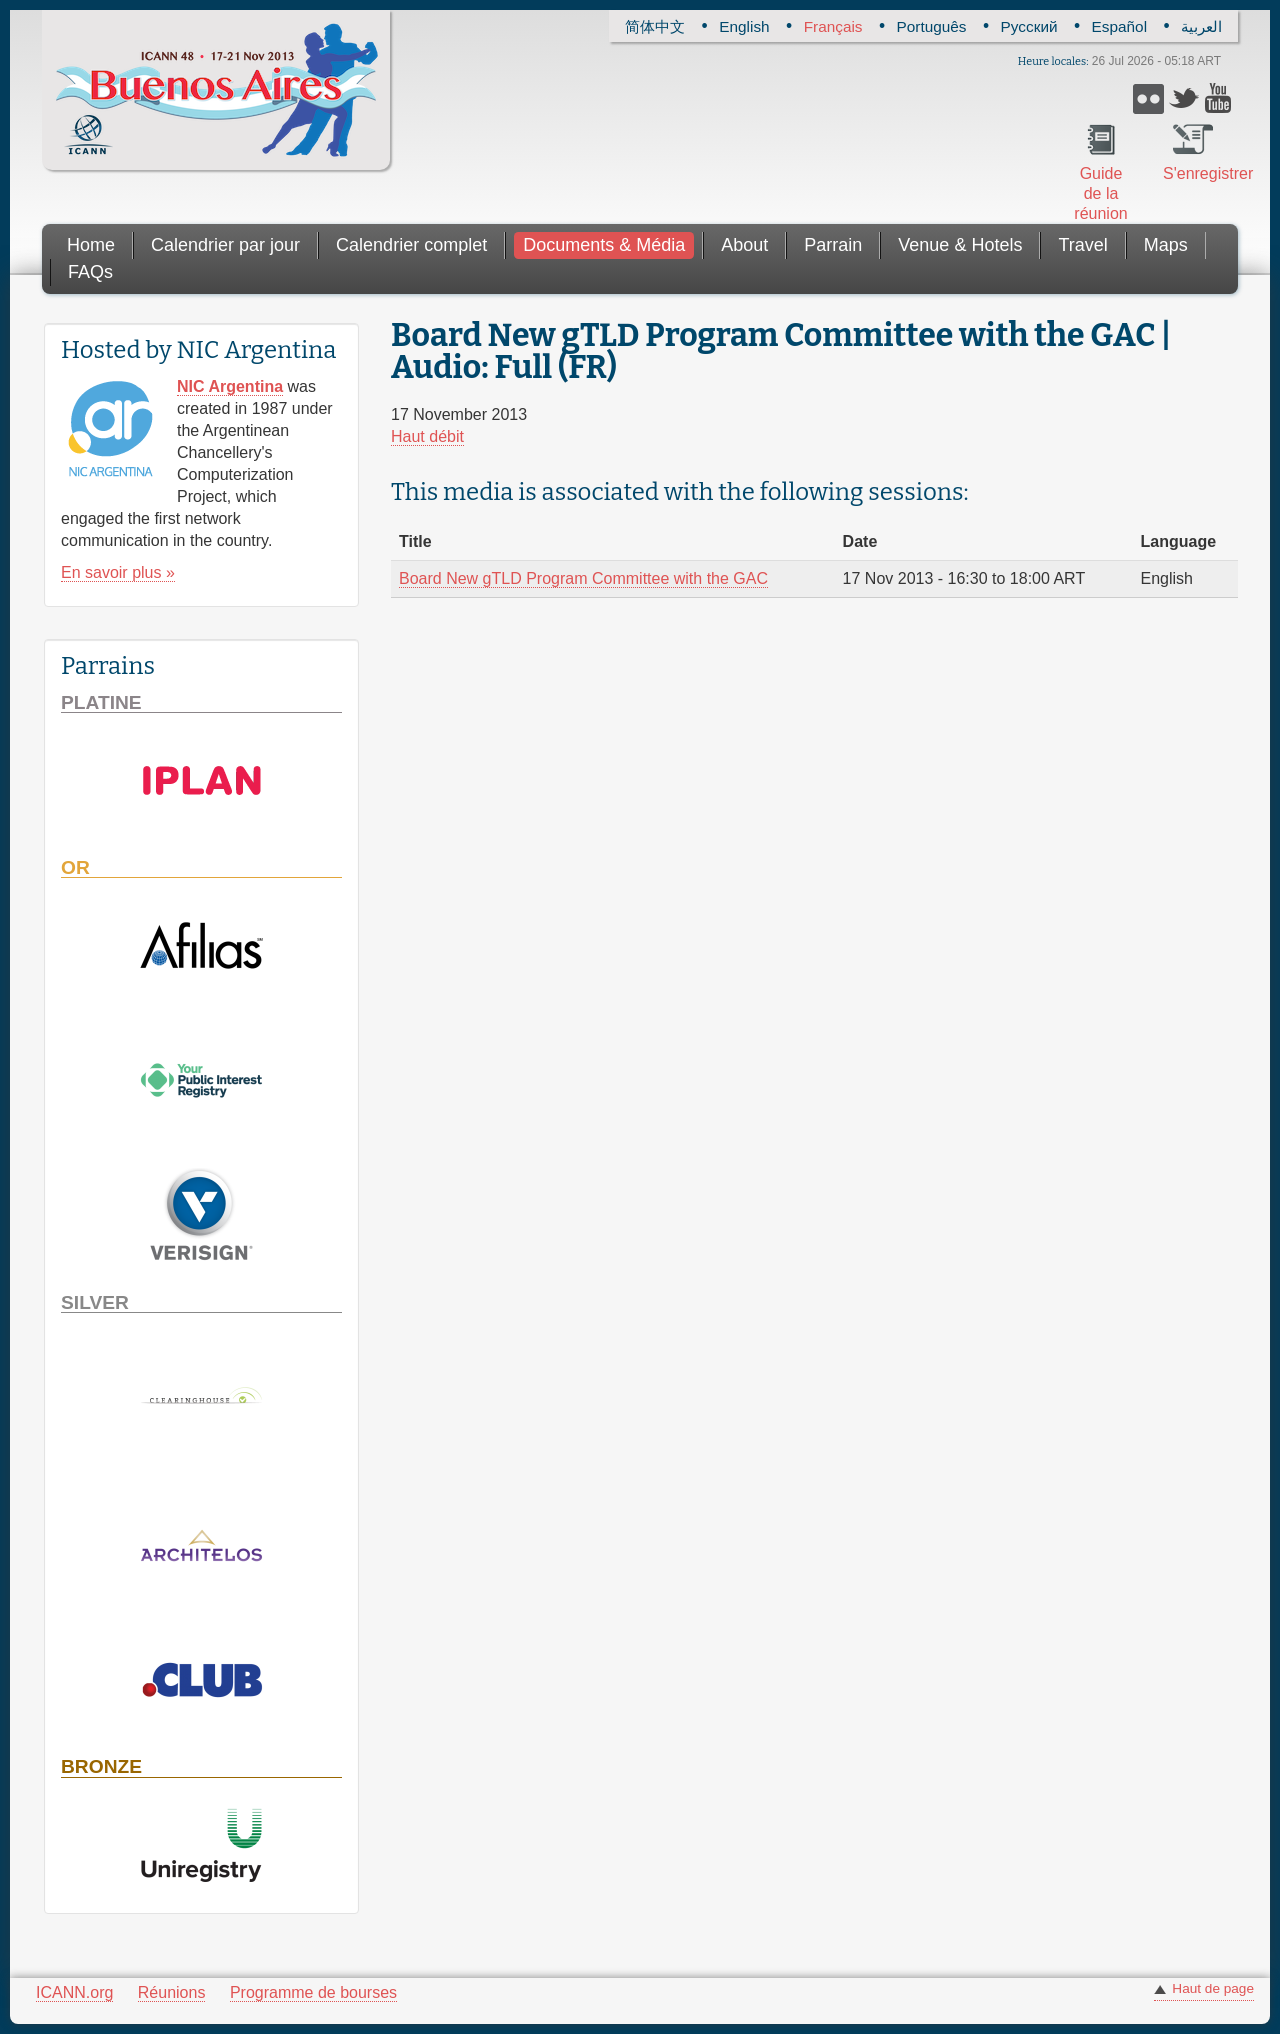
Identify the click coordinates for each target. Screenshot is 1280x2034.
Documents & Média (604, 245)
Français (833, 26)
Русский (1029, 26)
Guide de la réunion (1100, 193)
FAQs (90, 272)
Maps (1166, 245)
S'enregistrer (1193, 173)
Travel (1082, 245)
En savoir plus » (118, 572)
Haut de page (1213, 1988)
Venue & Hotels (960, 245)
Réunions (172, 1992)
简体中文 (655, 26)
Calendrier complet (411, 245)
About (744, 245)
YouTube (1220, 98)
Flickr (1148, 98)
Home (91, 245)
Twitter (1184, 98)
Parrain (833, 245)
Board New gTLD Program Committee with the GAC (583, 578)
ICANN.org (74, 1992)
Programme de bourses (313, 1992)
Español (1119, 26)
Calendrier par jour (225, 245)
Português (932, 26)
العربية (1201, 26)
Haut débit (427, 436)
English (744, 26)
